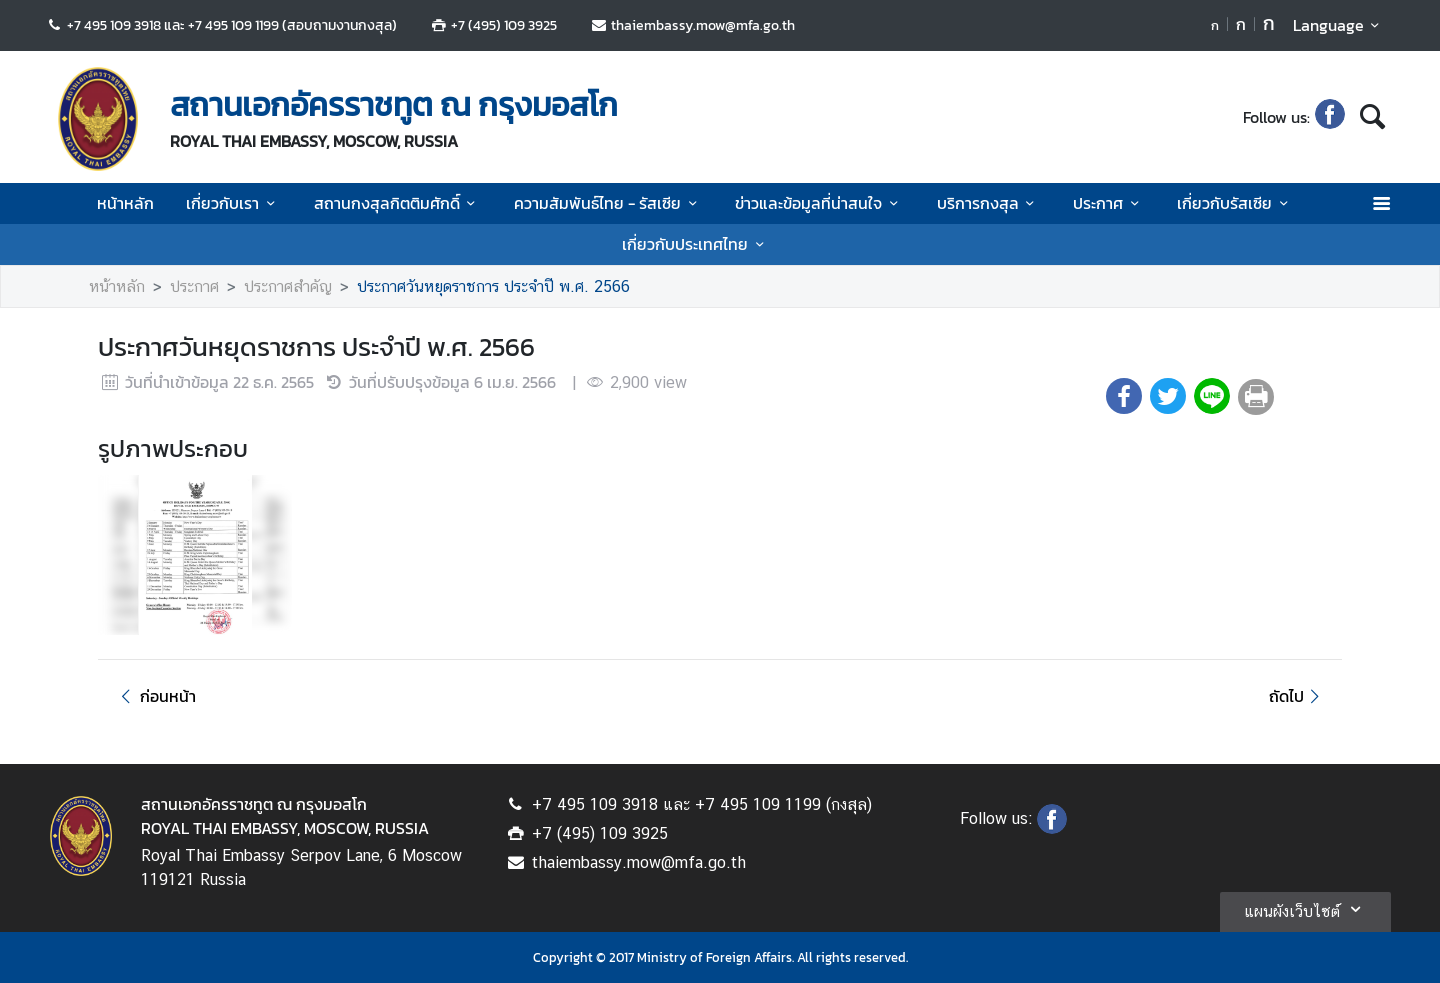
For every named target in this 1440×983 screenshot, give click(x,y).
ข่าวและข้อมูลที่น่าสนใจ (819, 203)
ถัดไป (1297, 696)
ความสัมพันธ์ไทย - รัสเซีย (608, 203)
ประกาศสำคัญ (288, 286)
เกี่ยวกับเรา (233, 203)
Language (1339, 25)
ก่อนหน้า (155, 696)
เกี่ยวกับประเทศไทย (696, 244)
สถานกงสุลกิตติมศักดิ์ (398, 203)
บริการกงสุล (989, 203)
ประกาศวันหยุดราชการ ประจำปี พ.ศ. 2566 (493, 286)
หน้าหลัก (125, 203)
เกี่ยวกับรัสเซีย (1235, 203)
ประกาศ (1109, 203)
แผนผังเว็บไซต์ (1305, 909)
